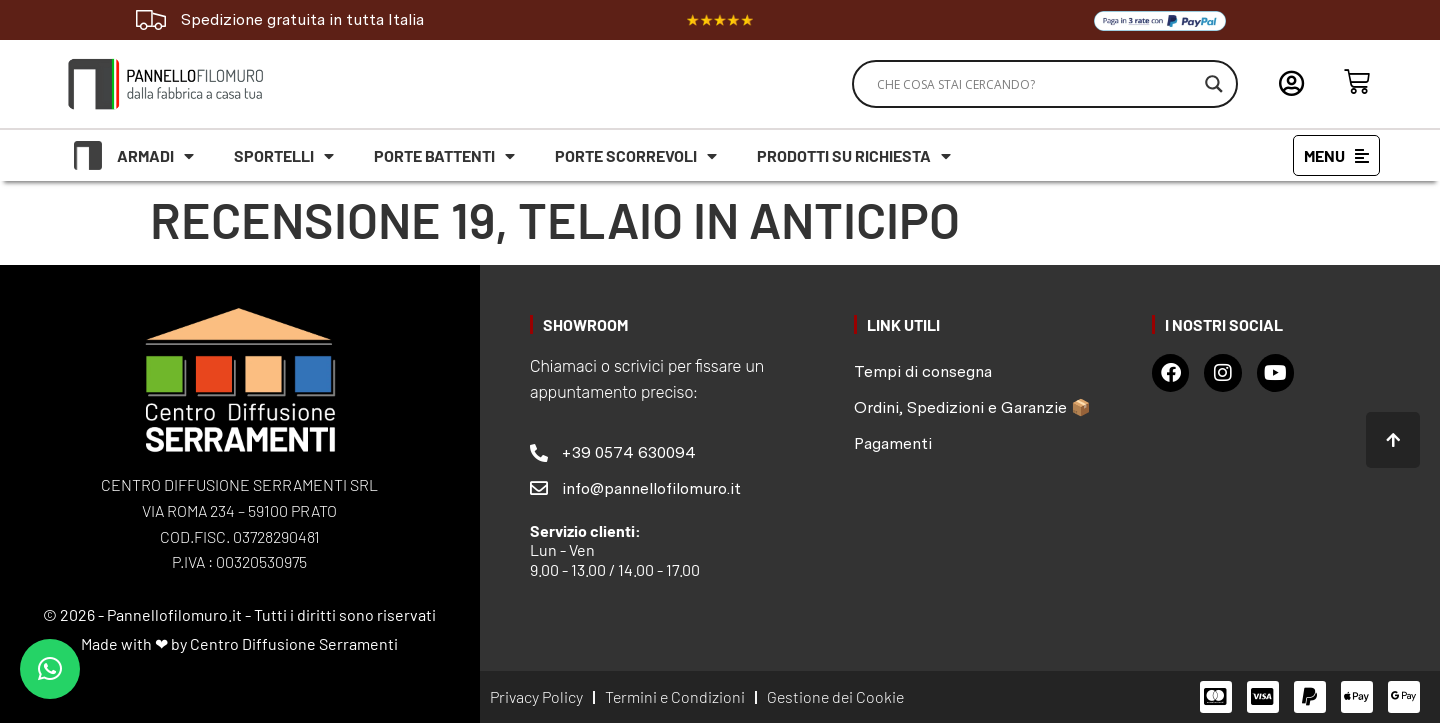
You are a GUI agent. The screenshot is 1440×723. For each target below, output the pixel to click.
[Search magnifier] (1214, 84)
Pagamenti (893, 443)
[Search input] (1036, 84)
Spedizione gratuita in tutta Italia (302, 19)
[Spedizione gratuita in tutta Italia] (151, 20)
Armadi (155, 155)
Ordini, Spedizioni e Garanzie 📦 (972, 407)
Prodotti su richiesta (854, 155)
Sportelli (284, 155)
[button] (50, 669)
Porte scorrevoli (636, 155)
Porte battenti (444, 155)
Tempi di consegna (923, 371)
